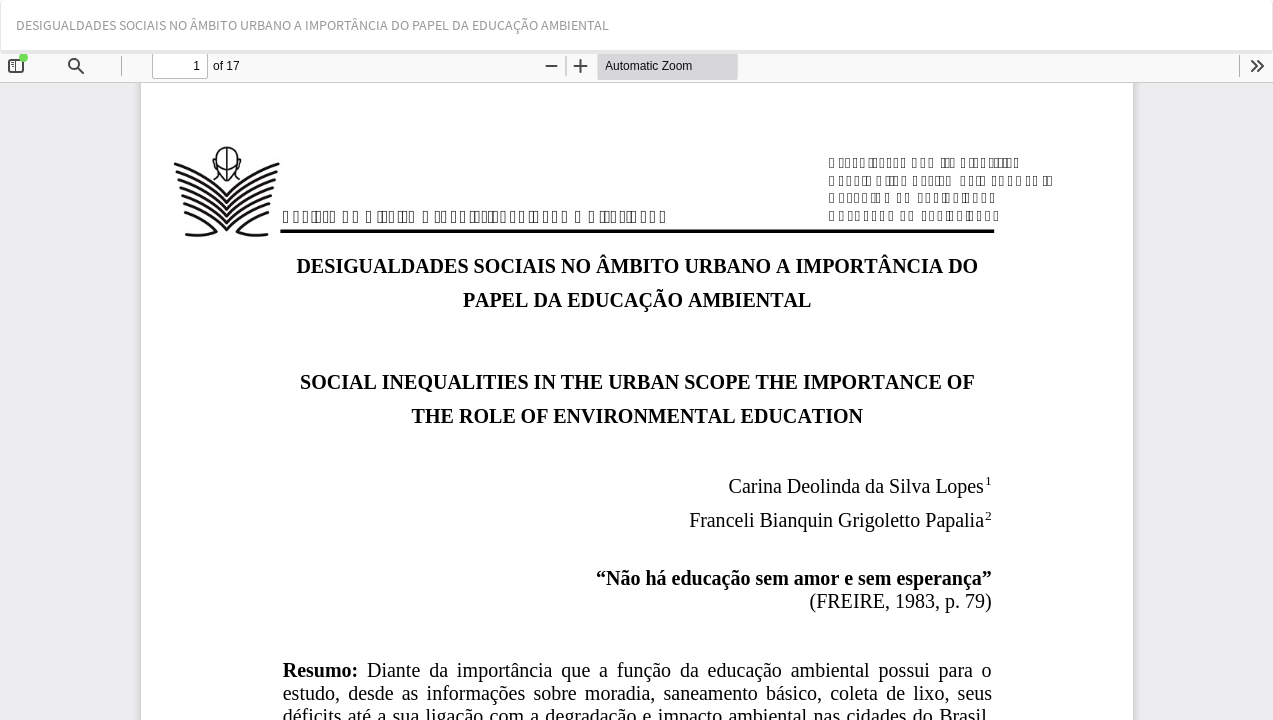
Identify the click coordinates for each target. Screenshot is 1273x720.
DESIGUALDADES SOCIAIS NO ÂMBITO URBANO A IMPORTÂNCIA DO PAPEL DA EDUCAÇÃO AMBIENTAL (312, 25)
